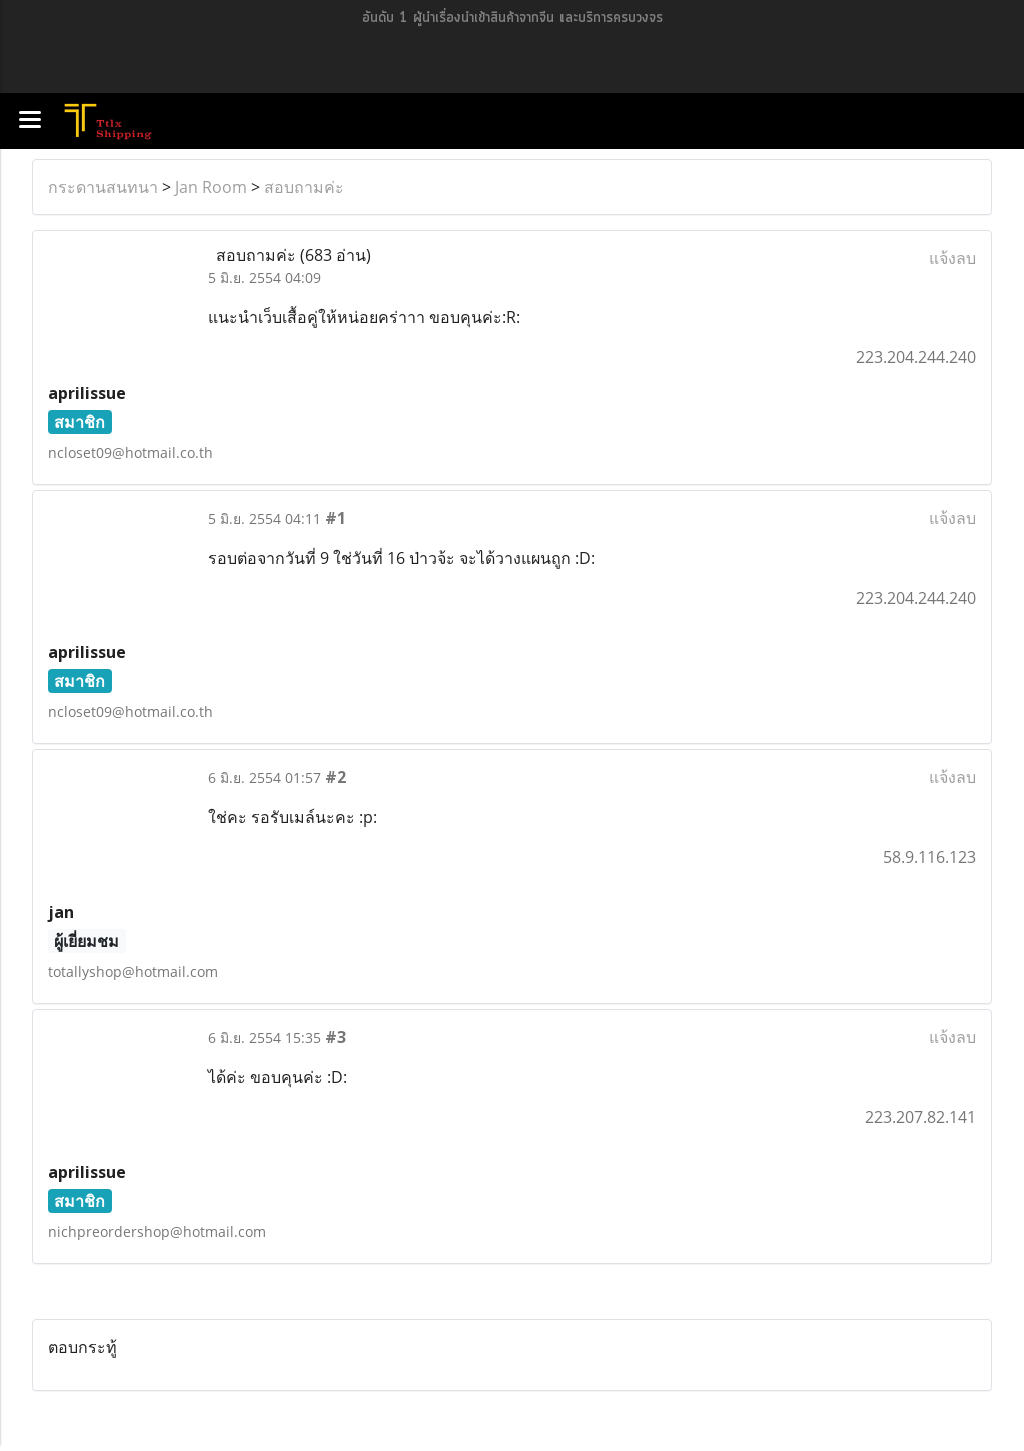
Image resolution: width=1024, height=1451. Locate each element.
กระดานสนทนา (103, 187)
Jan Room (211, 187)
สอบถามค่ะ (304, 187)
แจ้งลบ (952, 258)
